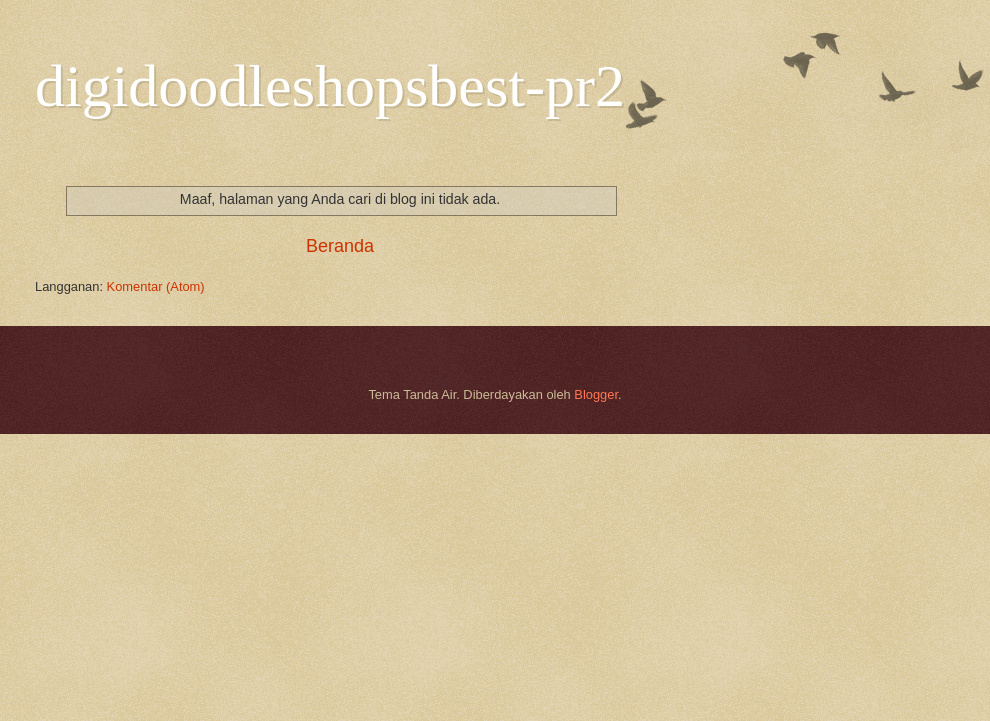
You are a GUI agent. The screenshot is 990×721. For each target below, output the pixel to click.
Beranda (340, 246)
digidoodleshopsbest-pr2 (330, 86)
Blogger (596, 394)
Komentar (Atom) (156, 286)
